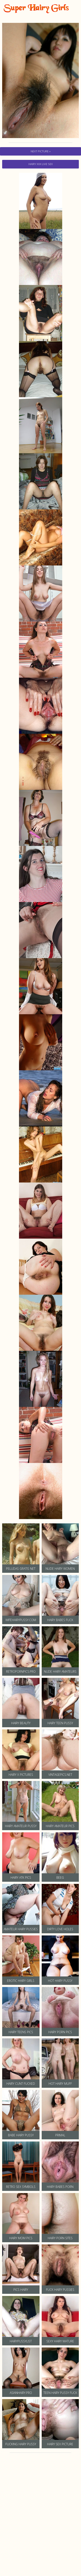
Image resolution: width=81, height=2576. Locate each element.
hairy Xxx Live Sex (41, 164)
